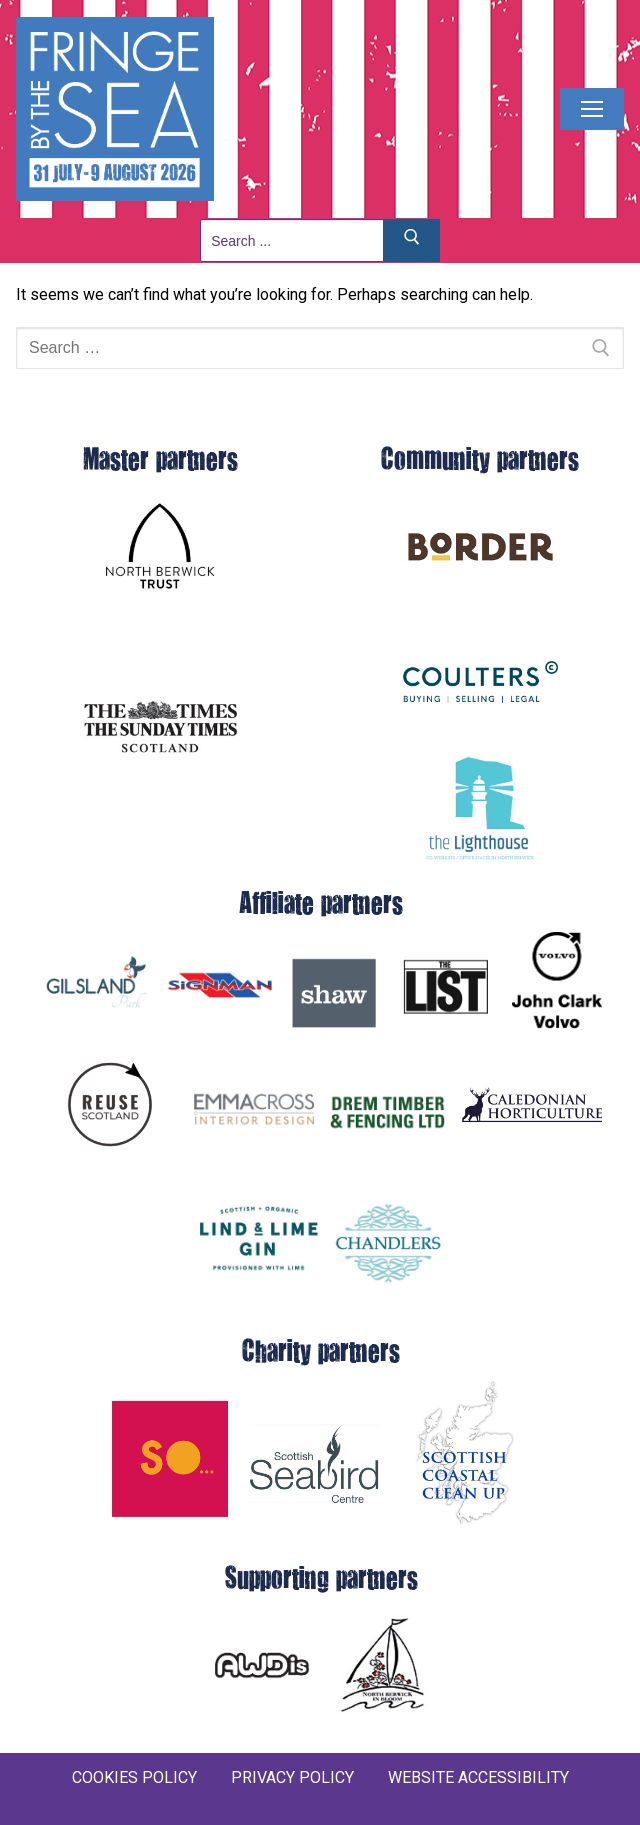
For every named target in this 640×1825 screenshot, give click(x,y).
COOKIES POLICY (134, 1777)
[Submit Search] (412, 240)
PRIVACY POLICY (292, 1777)
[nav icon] (592, 109)
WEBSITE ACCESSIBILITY (478, 1777)
